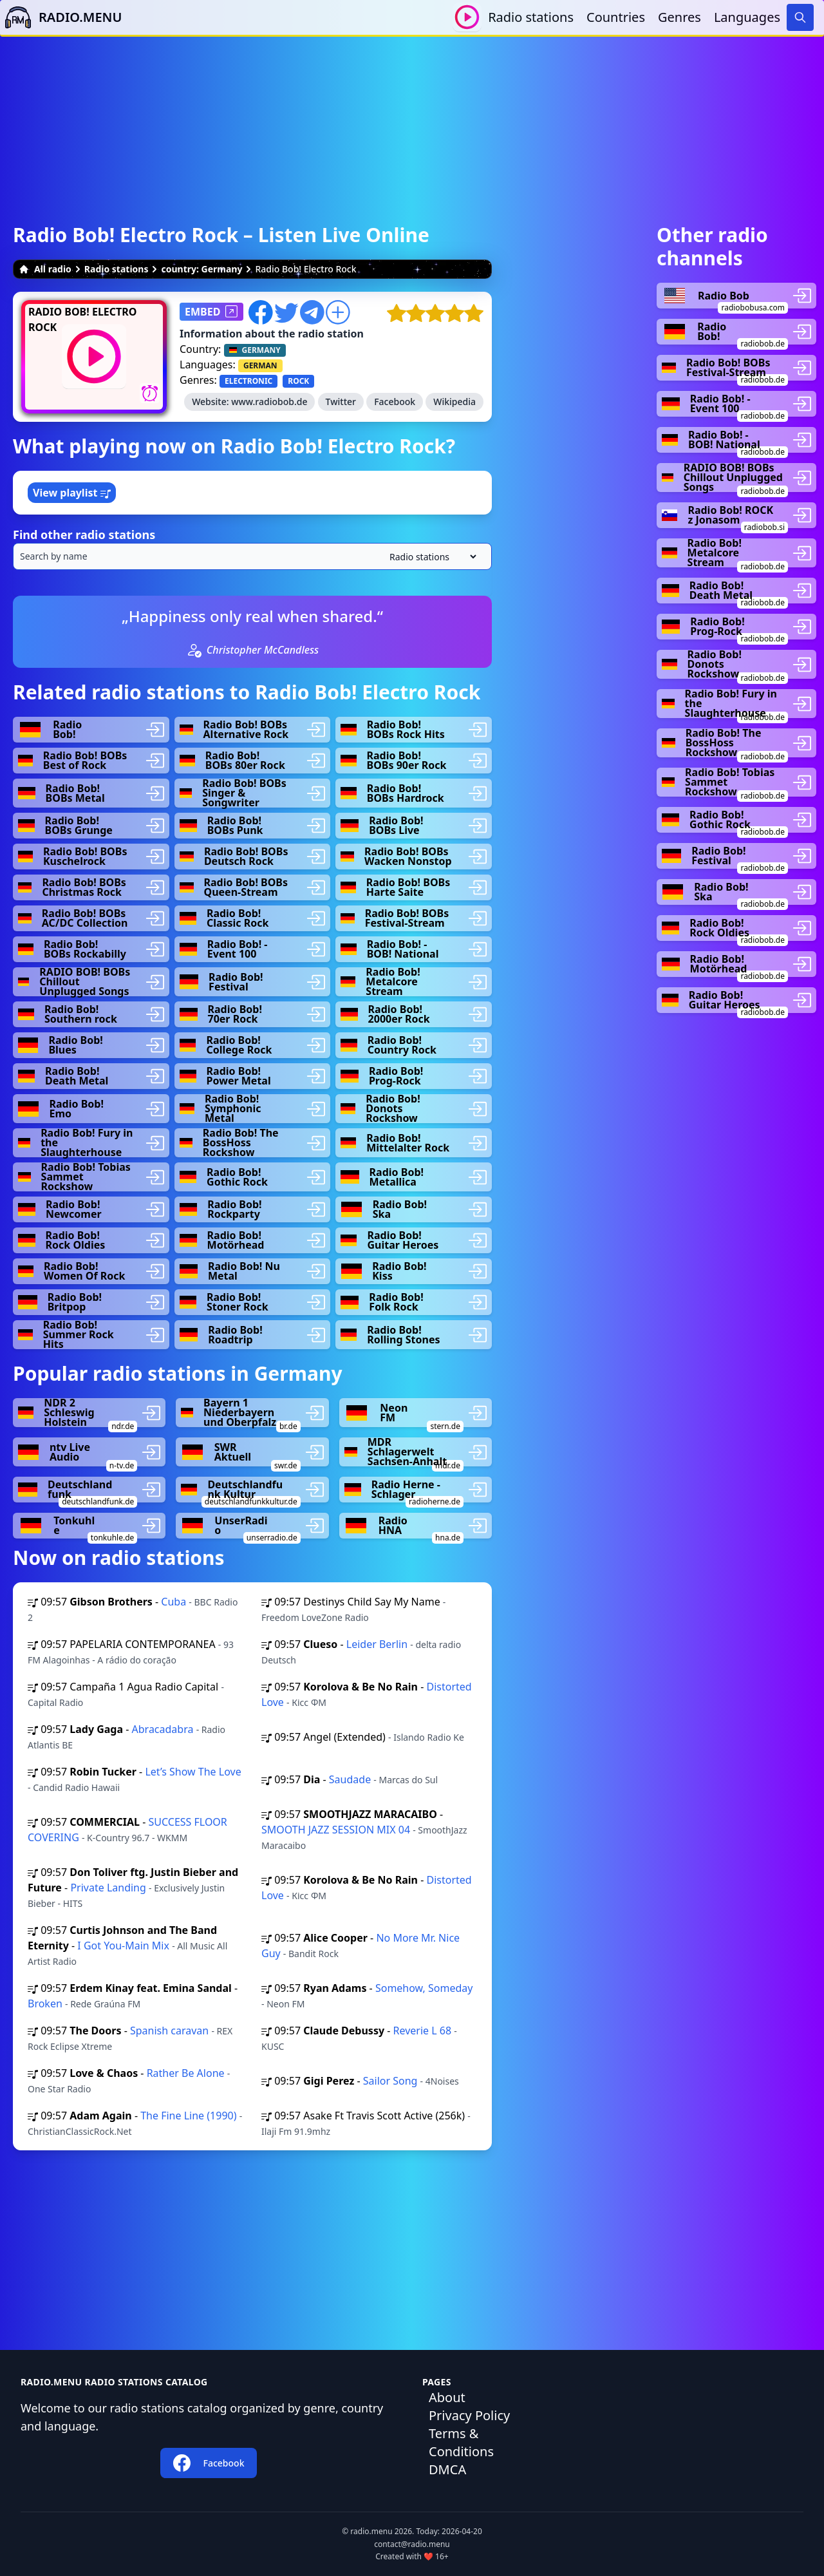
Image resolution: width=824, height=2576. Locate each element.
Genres (679, 17)
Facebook (394, 401)
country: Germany (201, 269)
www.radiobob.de (269, 401)
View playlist (72, 493)
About (447, 2397)
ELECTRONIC (248, 380)
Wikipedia (454, 401)
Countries (615, 17)
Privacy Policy (469, 2415)
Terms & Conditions (461, 2442)
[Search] (800, 17)
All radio (45, 269)
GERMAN (260, 365)
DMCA (447, 2469)
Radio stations (531, 17)
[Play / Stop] (467, 17)
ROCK (298, 380)
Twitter (341, 401)
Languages (747, 17)
